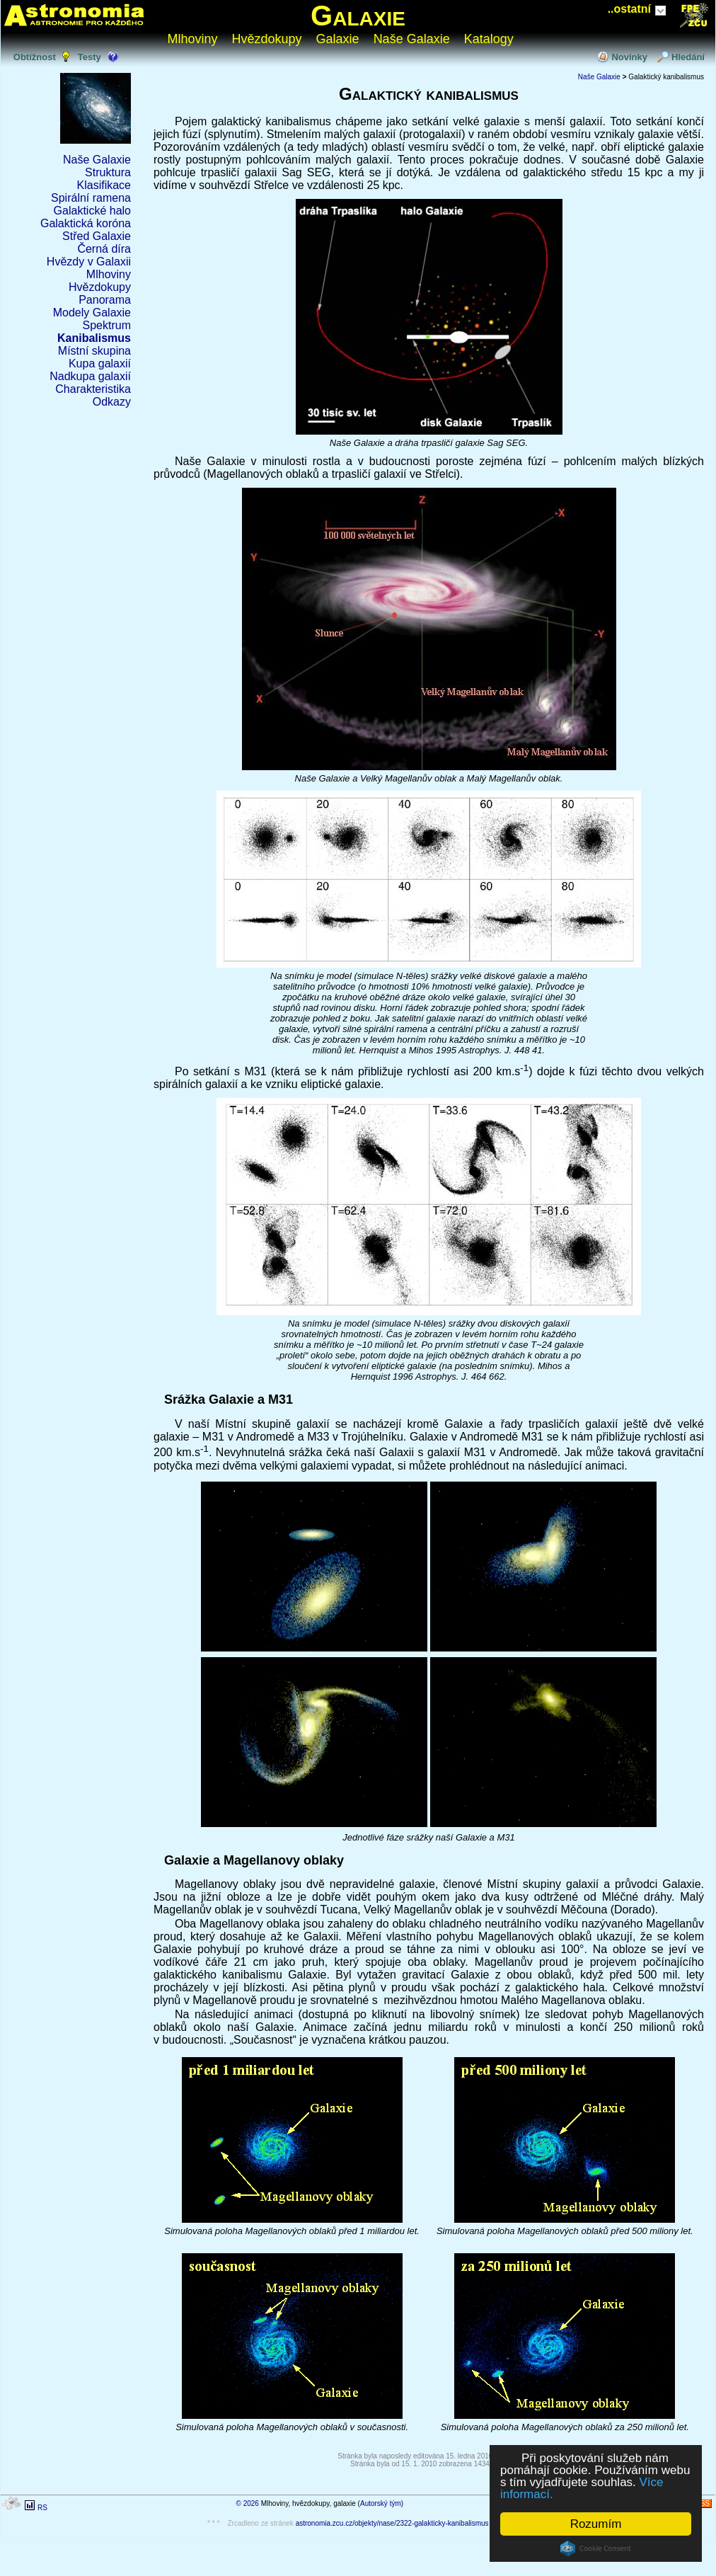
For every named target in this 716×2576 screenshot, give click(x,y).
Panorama (105, 300)
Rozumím (596, 2524)
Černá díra (104, 249)
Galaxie (358, 15)
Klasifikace (104, 185)
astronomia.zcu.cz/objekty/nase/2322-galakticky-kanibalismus (392, 2523)
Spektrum (107, 325)
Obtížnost (34, 57)
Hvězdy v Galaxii (89, 262)
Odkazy (112, 402)
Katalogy (489, 39)
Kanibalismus (94, 338)
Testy (89, 57)
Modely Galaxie (92, 313)
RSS (702, 2503)
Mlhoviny (193, 39)
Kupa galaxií (100, 363)
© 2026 (247, 2503)
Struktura (108, 172)
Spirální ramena (91, 198)
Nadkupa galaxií (90, 376)
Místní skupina (94, 351)
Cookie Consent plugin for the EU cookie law (595, 2548)
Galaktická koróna (85, 223)
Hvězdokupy (267, 39)
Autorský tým (380, 2503)
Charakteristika (93, 389)
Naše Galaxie (412, 39)
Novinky (629, 57)
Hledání (688, 57)
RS (42, 2508)
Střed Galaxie (96, 236)
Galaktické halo (92, 211)
